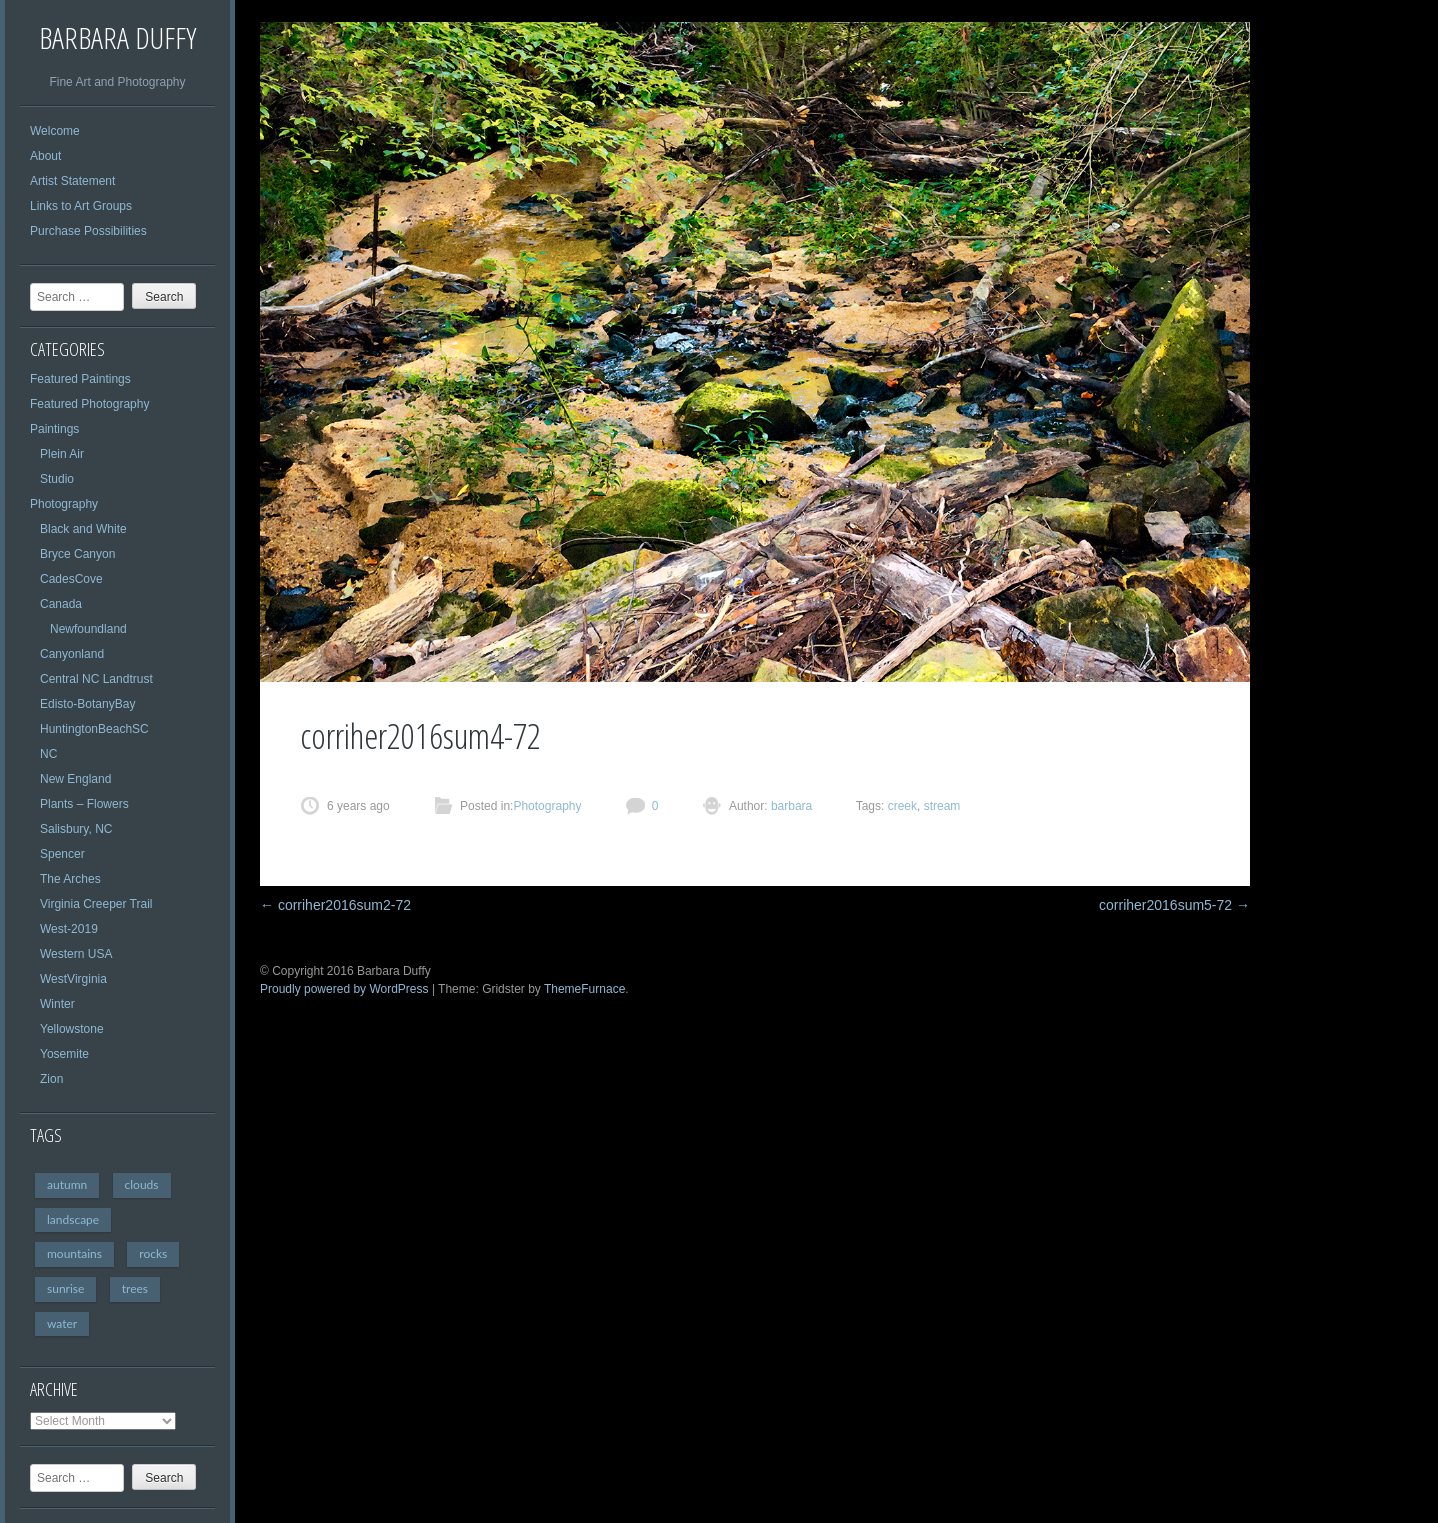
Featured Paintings (80, 379)
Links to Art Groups (81, 206)
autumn (67, 1184)
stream (942, 806)
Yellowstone (72, 1029)
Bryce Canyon (77, 554)
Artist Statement (72, 181)
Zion (51, 1079)
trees (135, 1288)
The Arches (70, 879)
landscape (73, 1219)
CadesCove (71, 579)
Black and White (83, 529)
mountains (74, 1253)
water (62, 1323)
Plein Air (62, 454)
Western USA (76, 954)
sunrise (65, 1288)
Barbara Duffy (117, 37)
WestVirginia (73, 979)
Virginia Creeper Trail (96, 904)
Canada (61, 604)
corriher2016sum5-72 (1174, 905)
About (45, 156)
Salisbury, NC (76, 829)
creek (902, 806)
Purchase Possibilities (88, 231)
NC (48, 754)
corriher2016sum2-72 (335, 905)
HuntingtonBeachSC (94, 729)
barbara (790, 806)
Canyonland (72, 654)
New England (75, 779)
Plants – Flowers (84, 804)
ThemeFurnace (584, 989)
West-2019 (69, 929)
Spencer (62, 854)
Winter (57, 1004)
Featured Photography (89, 404)
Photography (64, 504)
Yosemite (64, 1054)
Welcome (55, 131)
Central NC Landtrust (96, 679)
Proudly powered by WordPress (344, 989)
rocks (153, 1253)
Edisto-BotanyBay (87, 704)
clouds (142, 1184)
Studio (57, 479)
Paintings (54, 429)
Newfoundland (88, 629)
